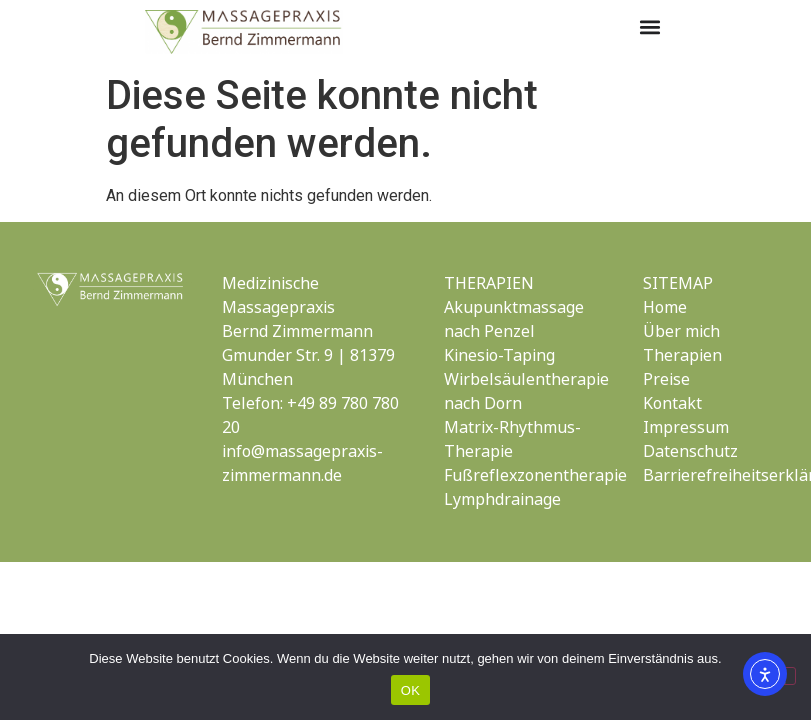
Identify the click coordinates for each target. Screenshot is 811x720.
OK (410, 690)
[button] (649, 26)
